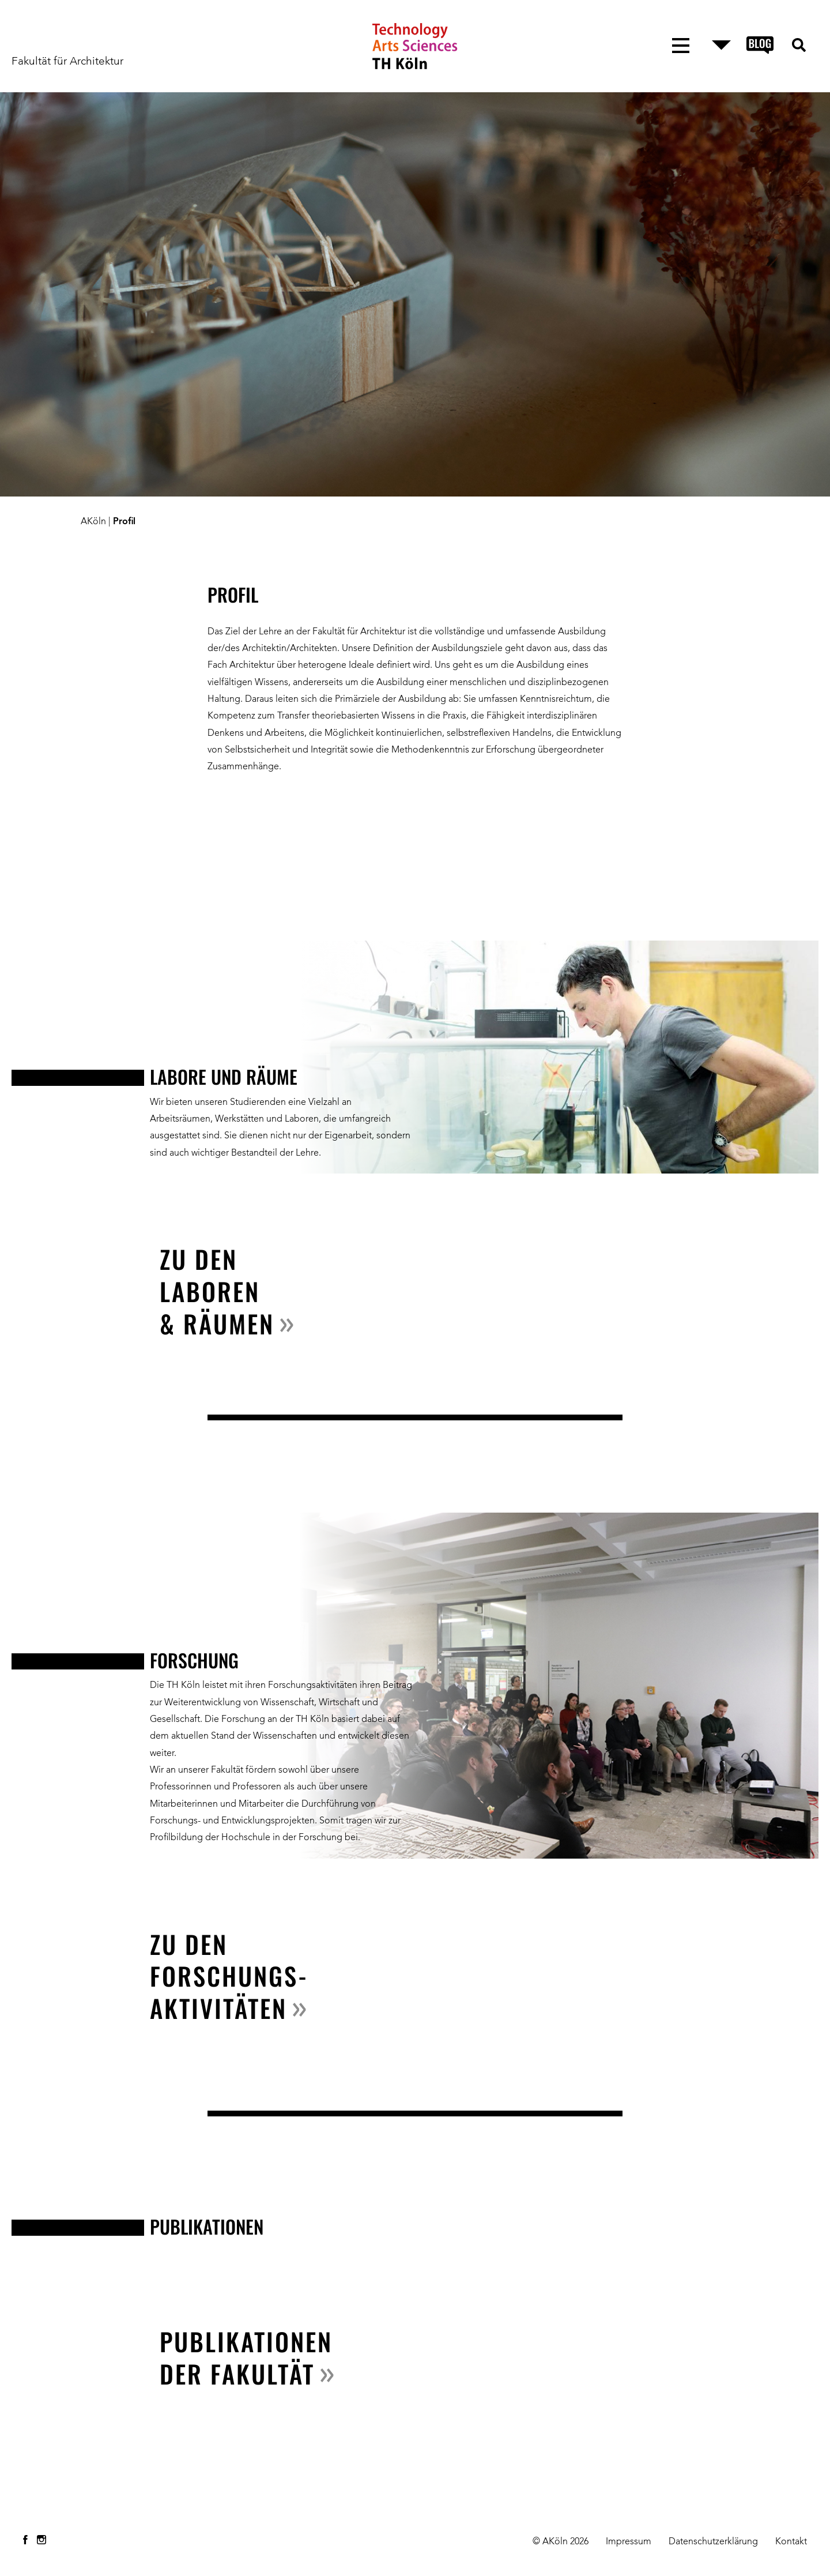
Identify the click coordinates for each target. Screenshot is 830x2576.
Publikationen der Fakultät (246, 2357)
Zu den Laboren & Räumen (217, 1290)
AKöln (93, 522)
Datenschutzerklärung (713, 2542)
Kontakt (791, 2542)
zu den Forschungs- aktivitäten (229, 1976)
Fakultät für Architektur (67, 62)
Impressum (628, 2542)
